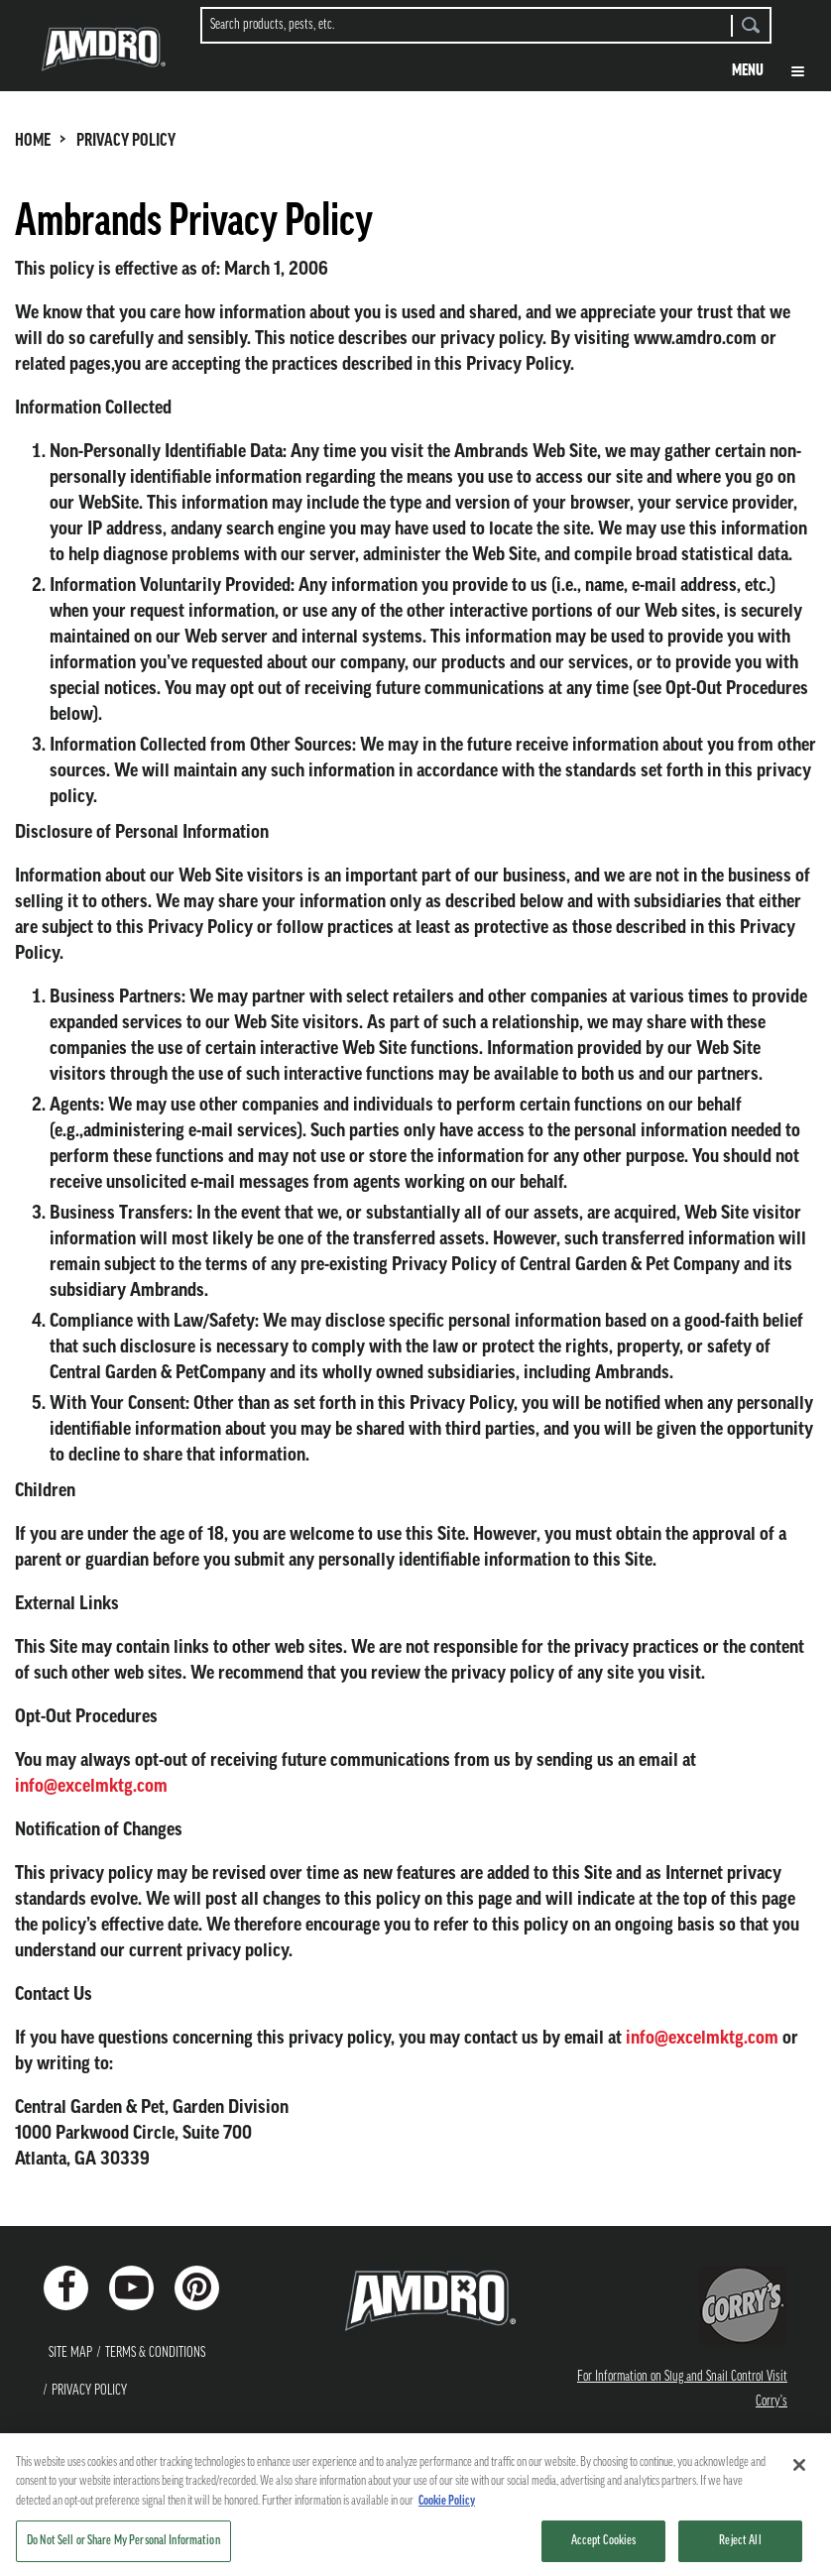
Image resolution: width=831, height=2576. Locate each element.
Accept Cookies (604, 2551)
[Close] (799, 2475)
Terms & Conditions (155, 2353)
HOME (33, 141)
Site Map (70, 2353)
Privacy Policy (89, 2391)
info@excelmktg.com (91, 1786)
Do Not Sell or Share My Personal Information (123, 2551)
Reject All (740, 2551)
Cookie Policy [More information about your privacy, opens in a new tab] (446, 2511)
